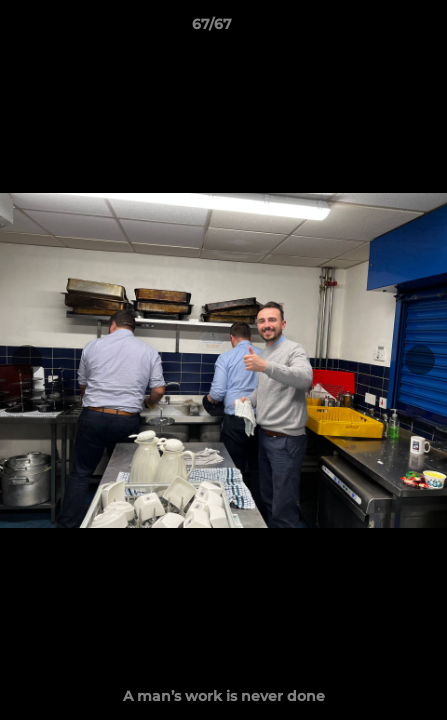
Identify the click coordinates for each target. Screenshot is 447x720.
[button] (375, 29)
